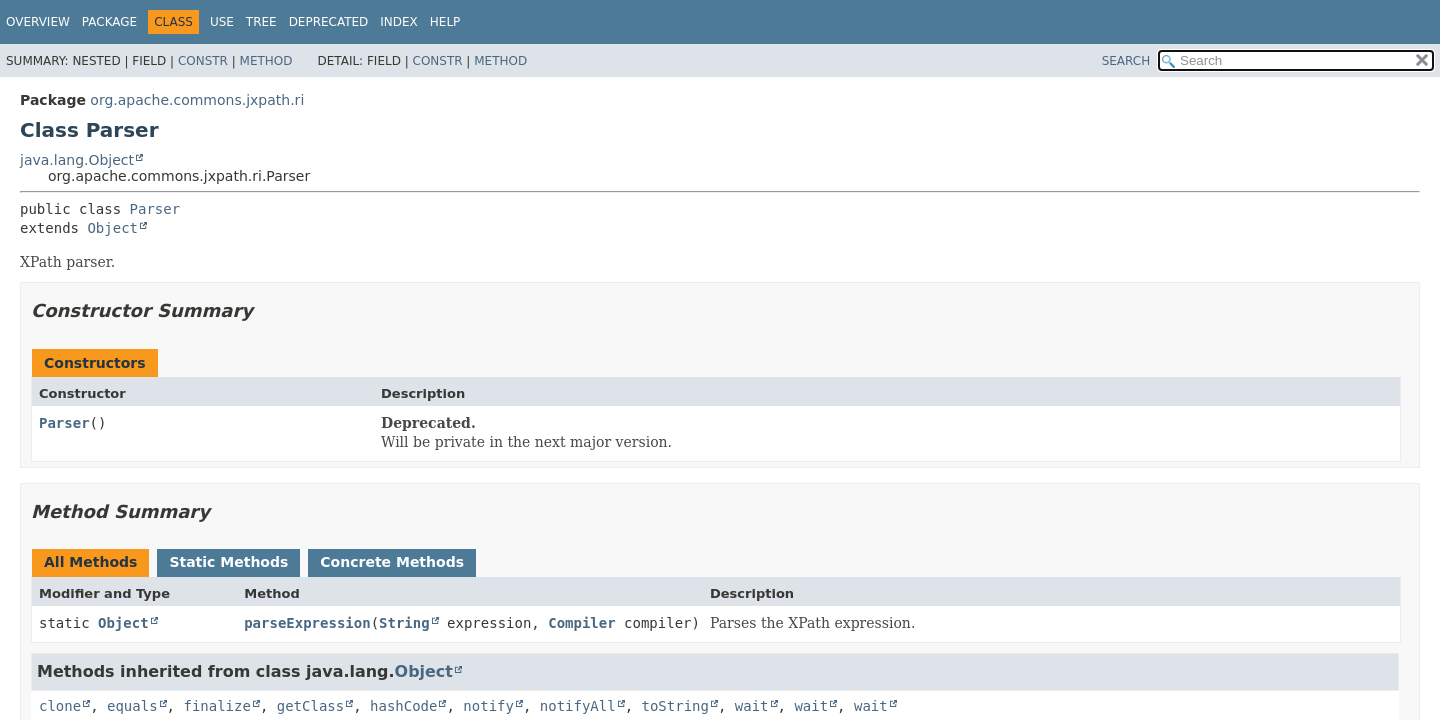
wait (752, 706)
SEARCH (1126, 61)
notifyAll (578, 706)
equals (132, 706)
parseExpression (307, 623)
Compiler (581, 623)
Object (112, 228)
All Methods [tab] (90, 562)
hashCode (403, 706)
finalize (216, 706)
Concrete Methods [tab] (392, 562)
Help (445, 22)
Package (109, 22)
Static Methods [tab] (228, 562)
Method (266, 61)
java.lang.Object (77, 160)
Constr (203, 61)
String (404, 623)
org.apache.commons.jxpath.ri (197, 100)
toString (675, 706)
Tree (261, 22)
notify (488, 706)
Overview (38, 22)
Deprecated (329, 22)
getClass (310, 706)
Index (399, 22)
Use (222, 22)
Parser (155, 209)
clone (60, 706)
